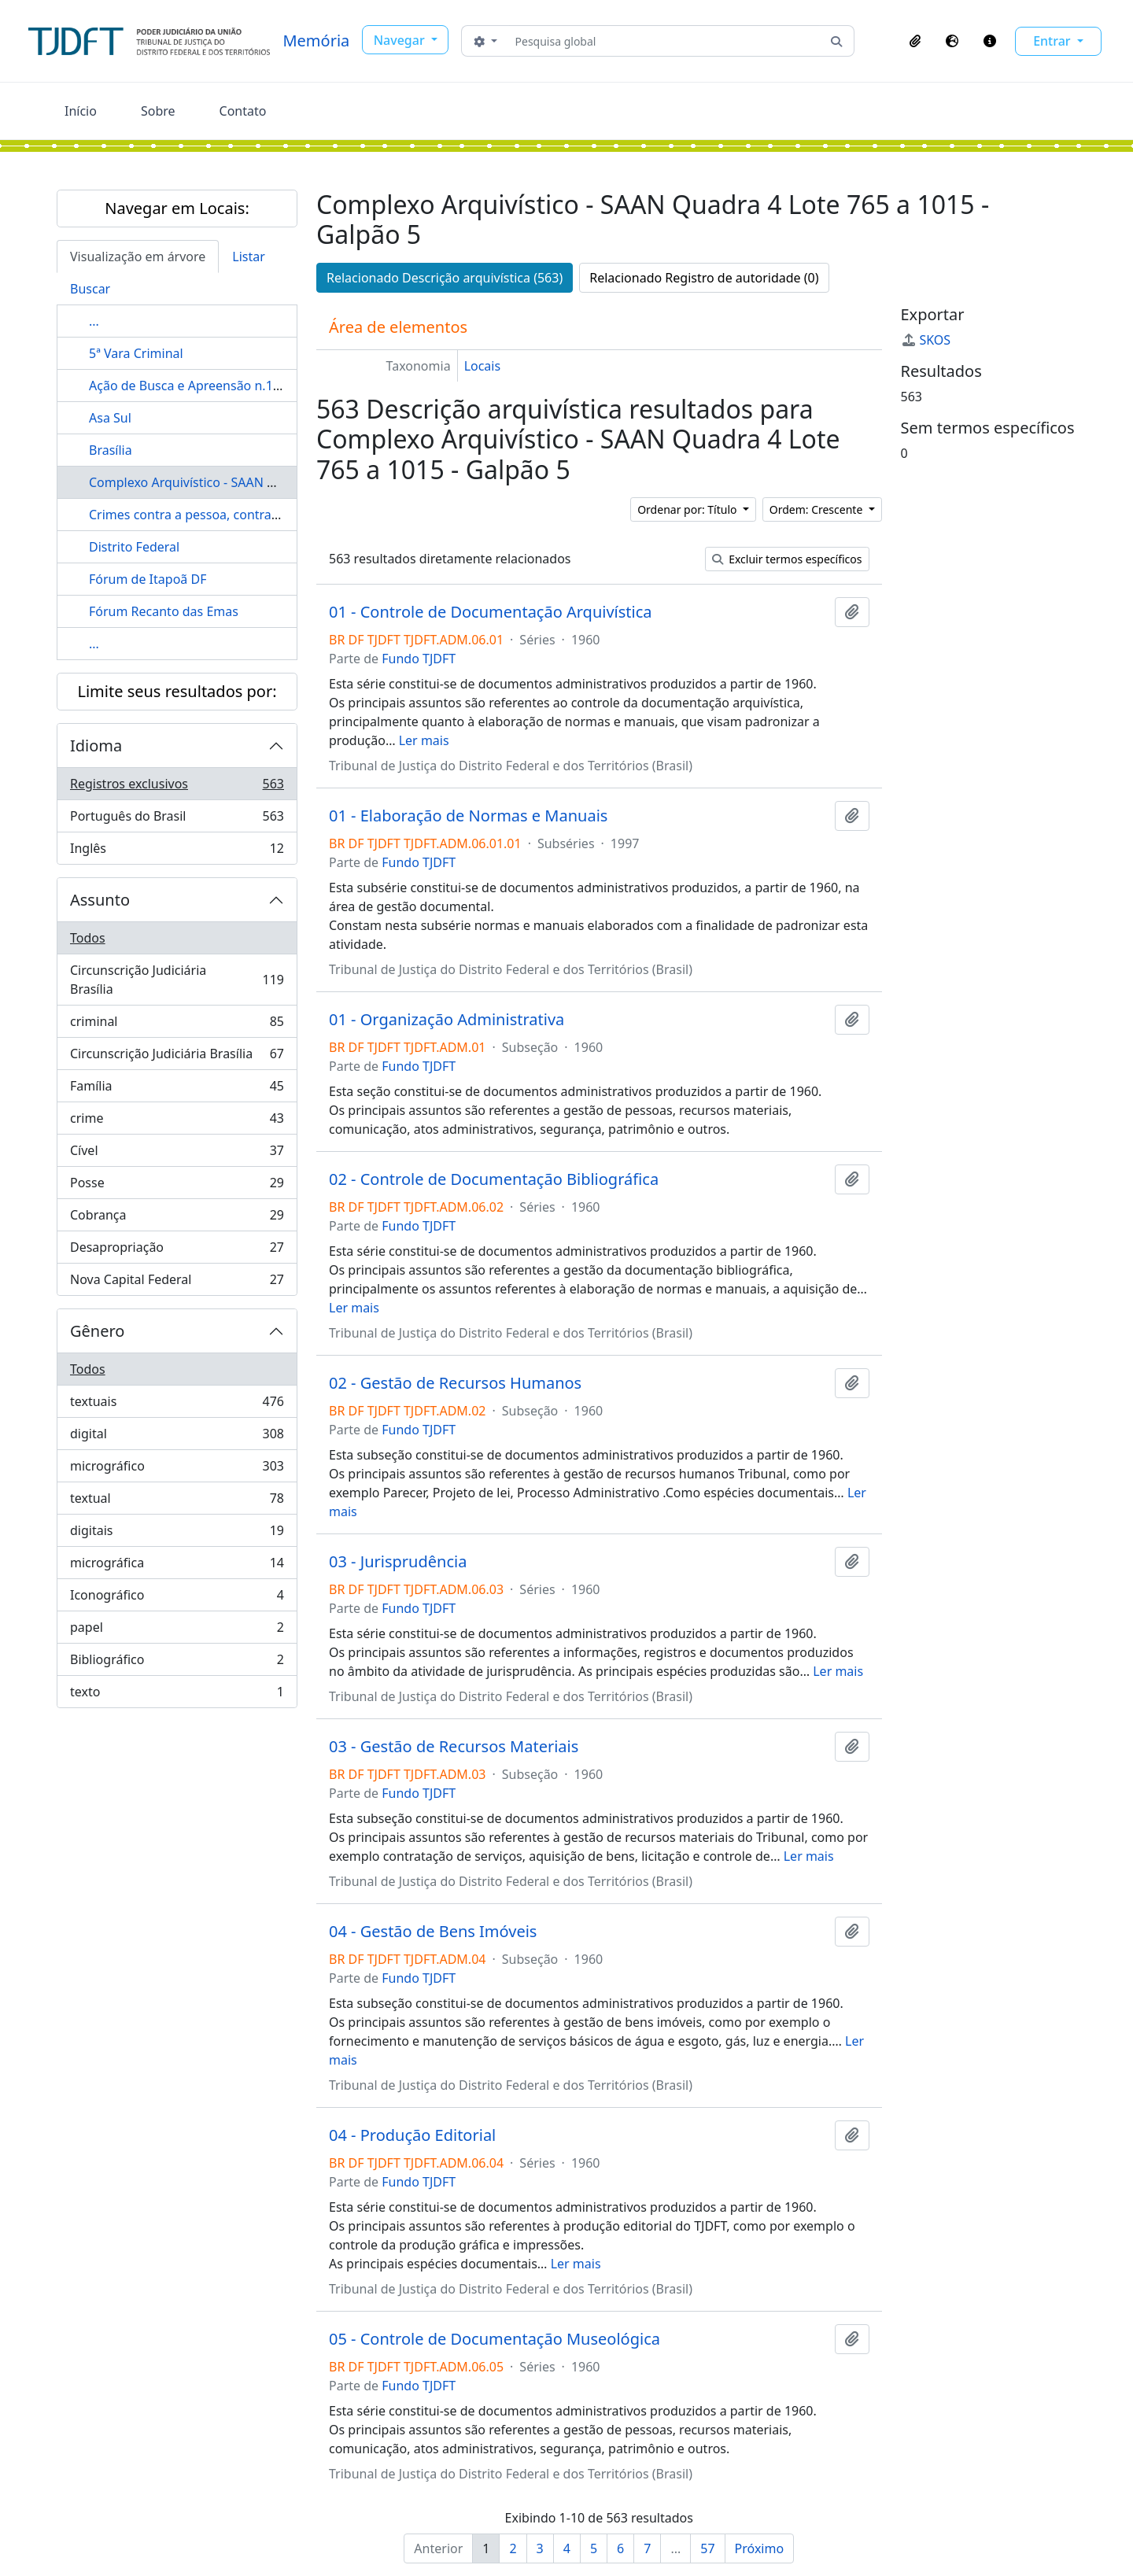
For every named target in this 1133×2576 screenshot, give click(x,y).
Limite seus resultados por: (176, 691)
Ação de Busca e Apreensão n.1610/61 (201, 385)
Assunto (100, 899)
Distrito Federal (134, 546)
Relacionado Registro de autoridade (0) (703, 277)
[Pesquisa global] (664, 41)
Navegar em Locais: (177, 208)
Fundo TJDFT (419, 658)
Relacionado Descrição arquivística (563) (445, 277)
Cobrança (176, 1218)
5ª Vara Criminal (136, 353)
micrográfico (176, 1469)
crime (176, 1122)
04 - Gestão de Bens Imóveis (433, 1931)
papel (176, 1631)
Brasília (110, 450)
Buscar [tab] (90, 288)
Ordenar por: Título (688, 509)
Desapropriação (176, 1251)
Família (176, 1089)
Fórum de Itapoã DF (147, 579)
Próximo (759, 2548)
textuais (176, 1405)
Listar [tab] (248, 256)
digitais (176, 1534)
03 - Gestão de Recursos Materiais (453, 1746)
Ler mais (424, 740)
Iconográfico (176, 1598)
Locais (482, 366)
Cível (176, 1154)
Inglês (176, 851)
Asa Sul (110, 417)
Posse (176, 1186)
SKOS (926, 340)
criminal (176, 1025)
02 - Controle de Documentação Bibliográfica (494, 1179)
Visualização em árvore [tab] (137, 256)
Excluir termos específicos (787, 559)
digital (176, 1437)
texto (176, 1694)
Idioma (96, 745)
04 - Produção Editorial (412, 2135)
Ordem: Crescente (817, 509)
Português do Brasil (176, 819)
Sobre (158, 111)
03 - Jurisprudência (398, 1561)
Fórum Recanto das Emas (163, 611)
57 (707, 2548)
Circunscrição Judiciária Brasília (176, 979)
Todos (87, 938)
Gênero (97, 1331)
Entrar (1053, 41)
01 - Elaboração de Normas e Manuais (468, 815)
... (94, 321)
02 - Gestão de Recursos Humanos (455, 1383)
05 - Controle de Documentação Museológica (494, 2339)
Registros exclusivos (176, 787)
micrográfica (176, 1566)
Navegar (401, 40)
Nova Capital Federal (176, 1282)
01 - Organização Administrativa (446, 1019)
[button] (915, 41)
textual (176, 1502)
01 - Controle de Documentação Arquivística (490, 612)
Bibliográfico (176, 1663)
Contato (243, 111)
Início (81, 111)
